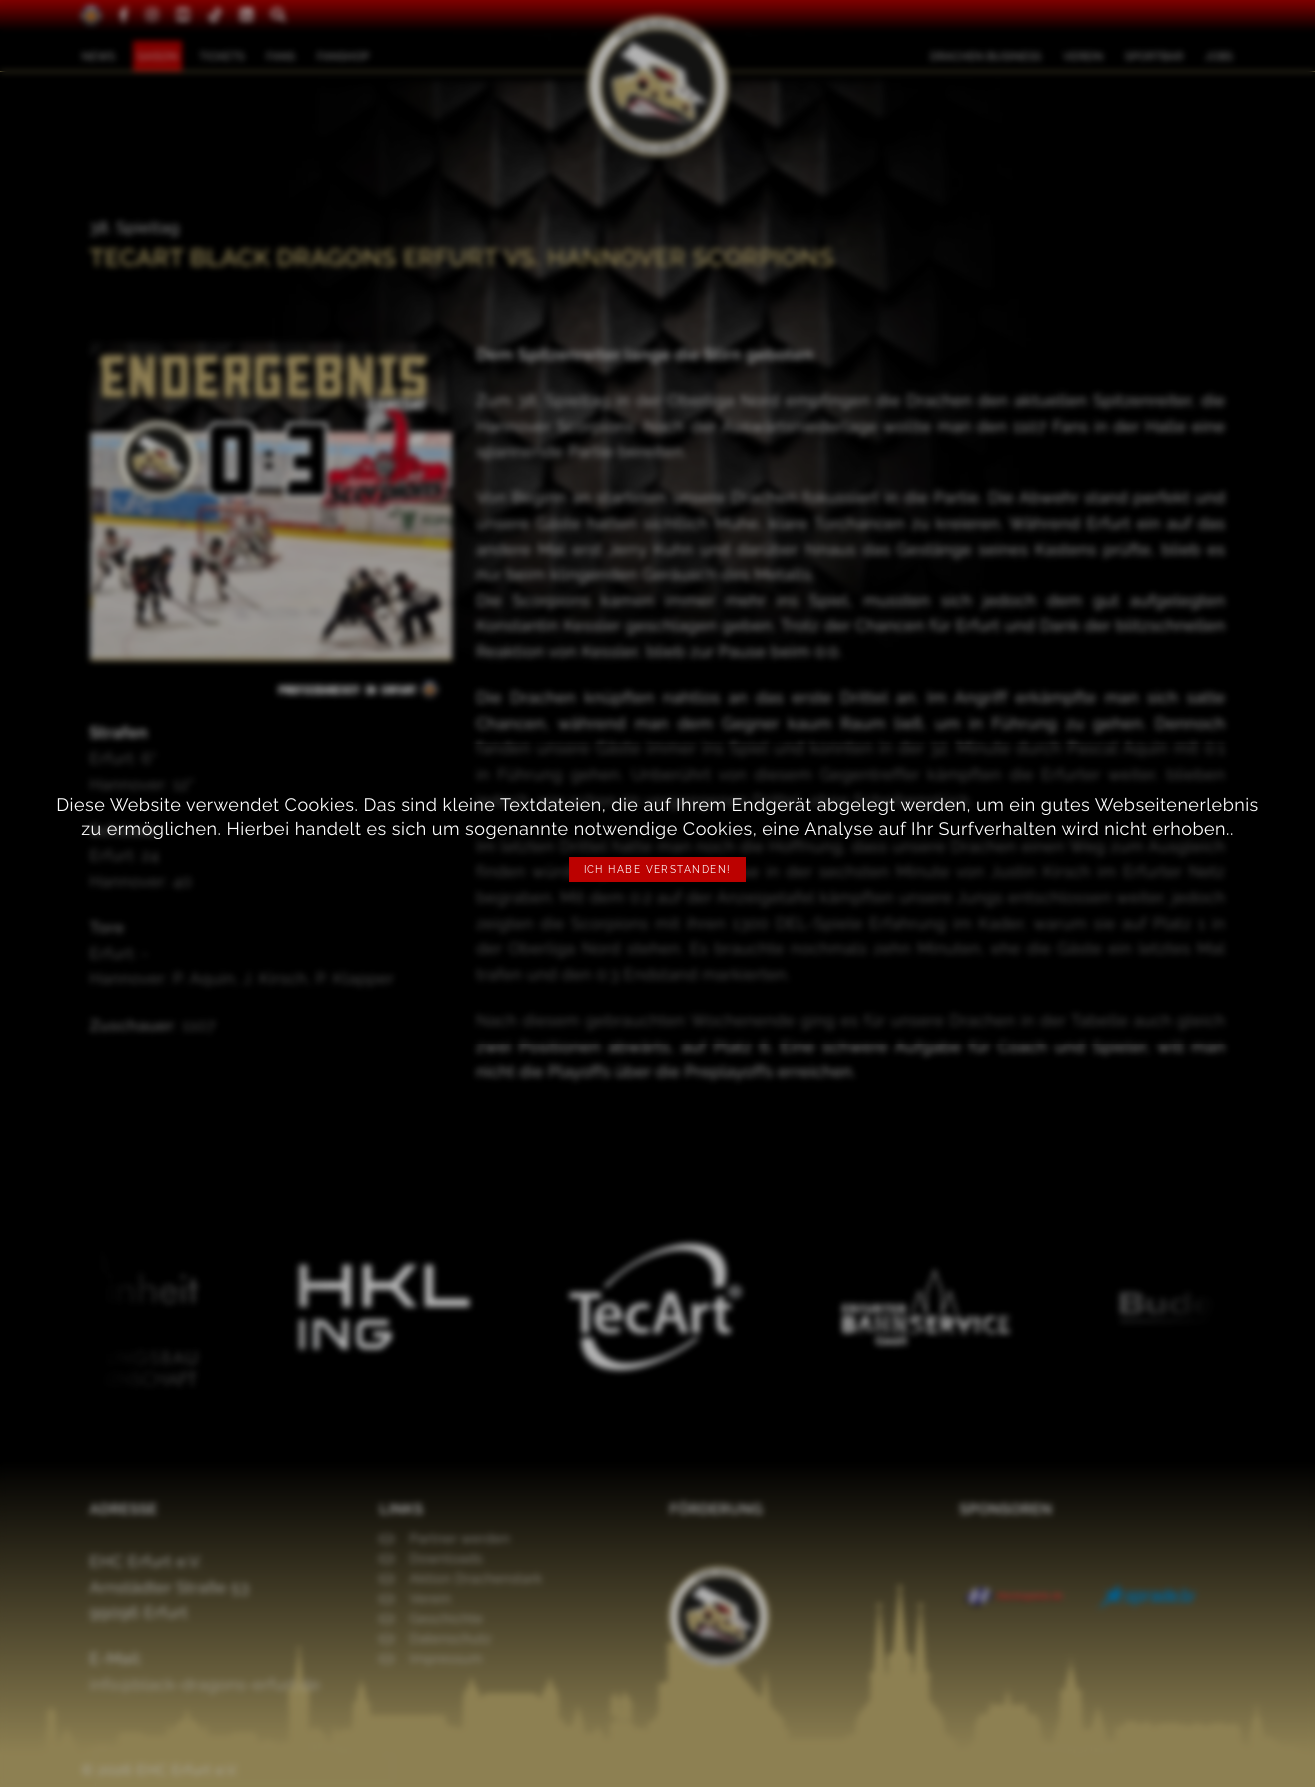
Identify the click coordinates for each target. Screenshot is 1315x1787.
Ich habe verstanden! (658, 869)
